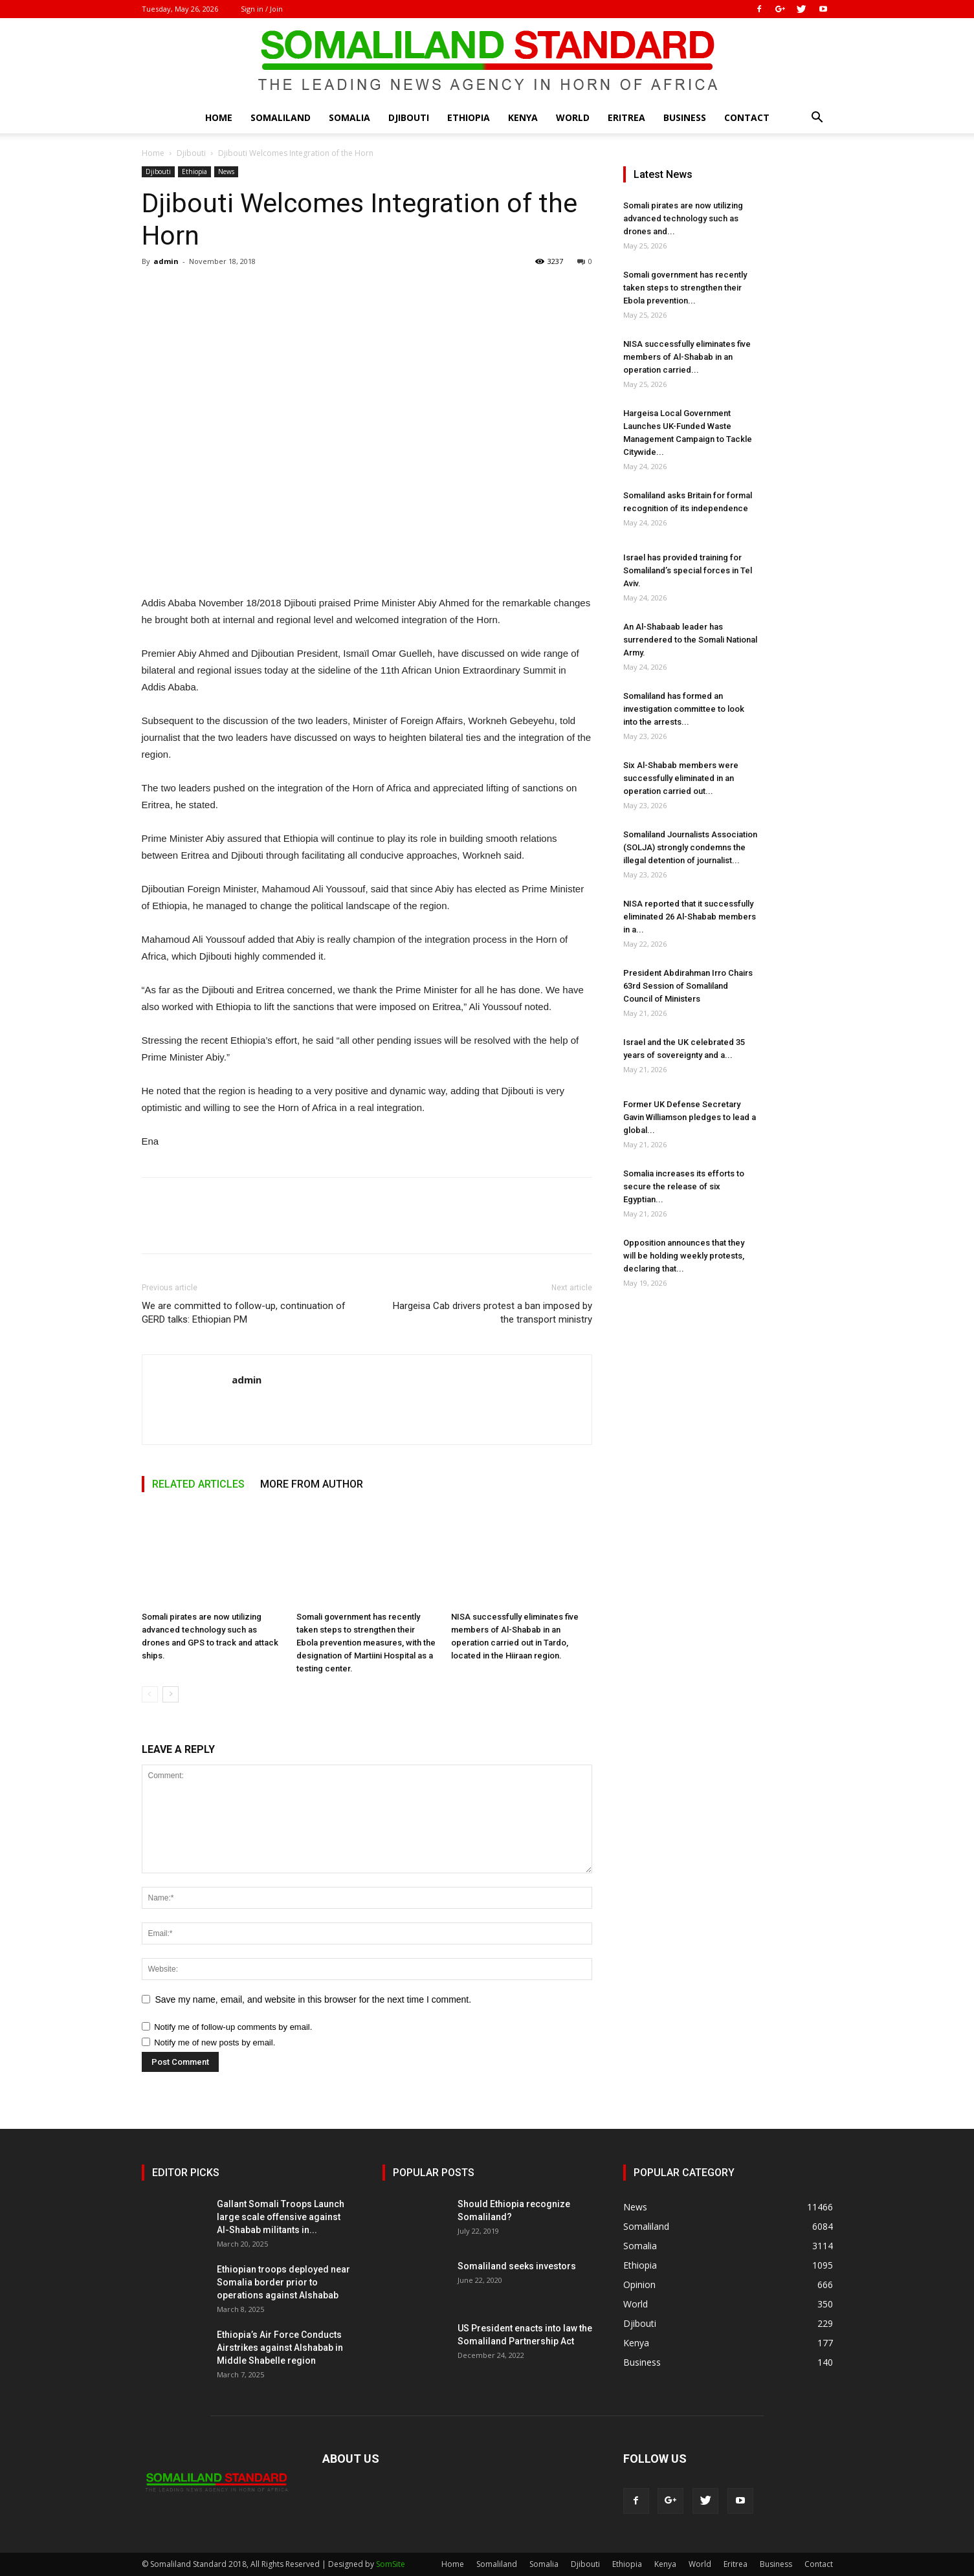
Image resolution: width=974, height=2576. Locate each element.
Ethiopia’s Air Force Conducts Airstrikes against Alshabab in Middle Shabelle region (280, 2347)
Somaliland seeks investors (517, 2266)
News (226, 171)
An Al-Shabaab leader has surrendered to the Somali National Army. (690, 639)
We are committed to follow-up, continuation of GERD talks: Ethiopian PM (244, 1312)
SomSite (390, 2564)
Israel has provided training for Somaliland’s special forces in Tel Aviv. (687, 570)
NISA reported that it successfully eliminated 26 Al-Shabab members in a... (689, 916)
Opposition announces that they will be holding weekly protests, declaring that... (683, 1255)
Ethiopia (468, 117)
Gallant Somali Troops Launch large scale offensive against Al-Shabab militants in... (280, 2217)
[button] (817, 119)
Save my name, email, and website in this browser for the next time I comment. (313, 1999)
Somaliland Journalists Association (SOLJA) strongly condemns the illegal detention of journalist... (690, 847)
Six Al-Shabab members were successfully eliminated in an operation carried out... (680, 778)
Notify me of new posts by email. (214, 2042)
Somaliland (280, 117)
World (573, 117)
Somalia (349, 117)
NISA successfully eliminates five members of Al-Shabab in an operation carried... (687, 357)
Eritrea (626, 117)
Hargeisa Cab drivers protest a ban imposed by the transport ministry (492, 1312)
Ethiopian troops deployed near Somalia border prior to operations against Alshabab (283, 2282)
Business (684, 117)
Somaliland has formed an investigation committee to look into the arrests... (683, 709)
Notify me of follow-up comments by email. (233, 2027)
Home (218, 117)
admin (166, 261)
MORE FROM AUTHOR (311, 1484)
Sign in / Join (262, 9)
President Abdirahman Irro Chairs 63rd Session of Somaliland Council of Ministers (688, 986)
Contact (746, 117)
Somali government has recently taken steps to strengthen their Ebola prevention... (685, 287)
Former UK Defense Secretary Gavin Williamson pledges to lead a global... (689, 1117)
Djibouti (408, 117)
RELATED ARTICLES (198, 1484)
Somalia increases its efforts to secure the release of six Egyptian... (683, 1186)
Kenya (523, 117)
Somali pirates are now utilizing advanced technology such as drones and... (683, 218)
